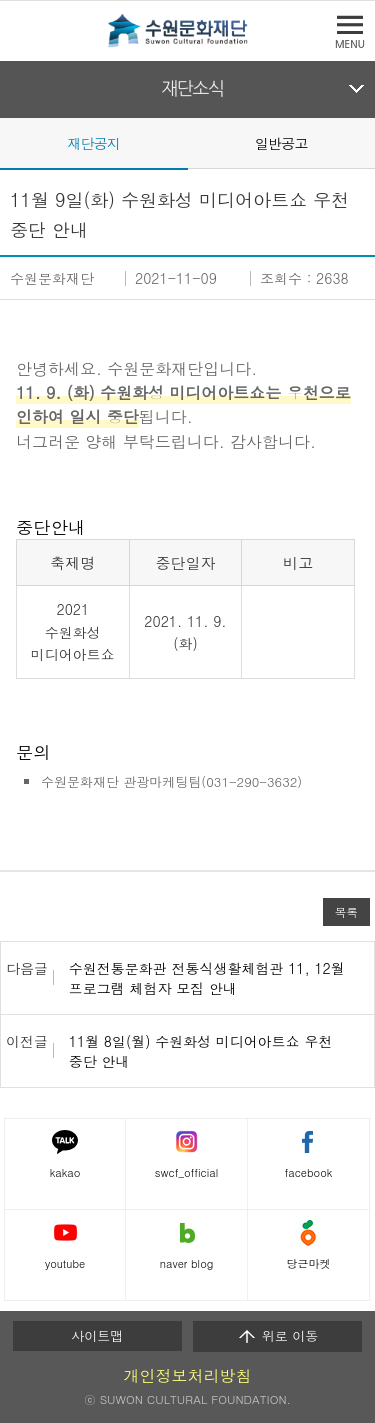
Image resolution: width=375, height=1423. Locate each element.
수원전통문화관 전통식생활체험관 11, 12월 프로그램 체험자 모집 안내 (207, 978)
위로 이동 (277, 1336)
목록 (346, 912)
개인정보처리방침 (188, 1375)
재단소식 (192, 89)
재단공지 (93, 143)
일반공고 (281, 143)
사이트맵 (97, 1335)
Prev (12, 142)
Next (363, 142)
